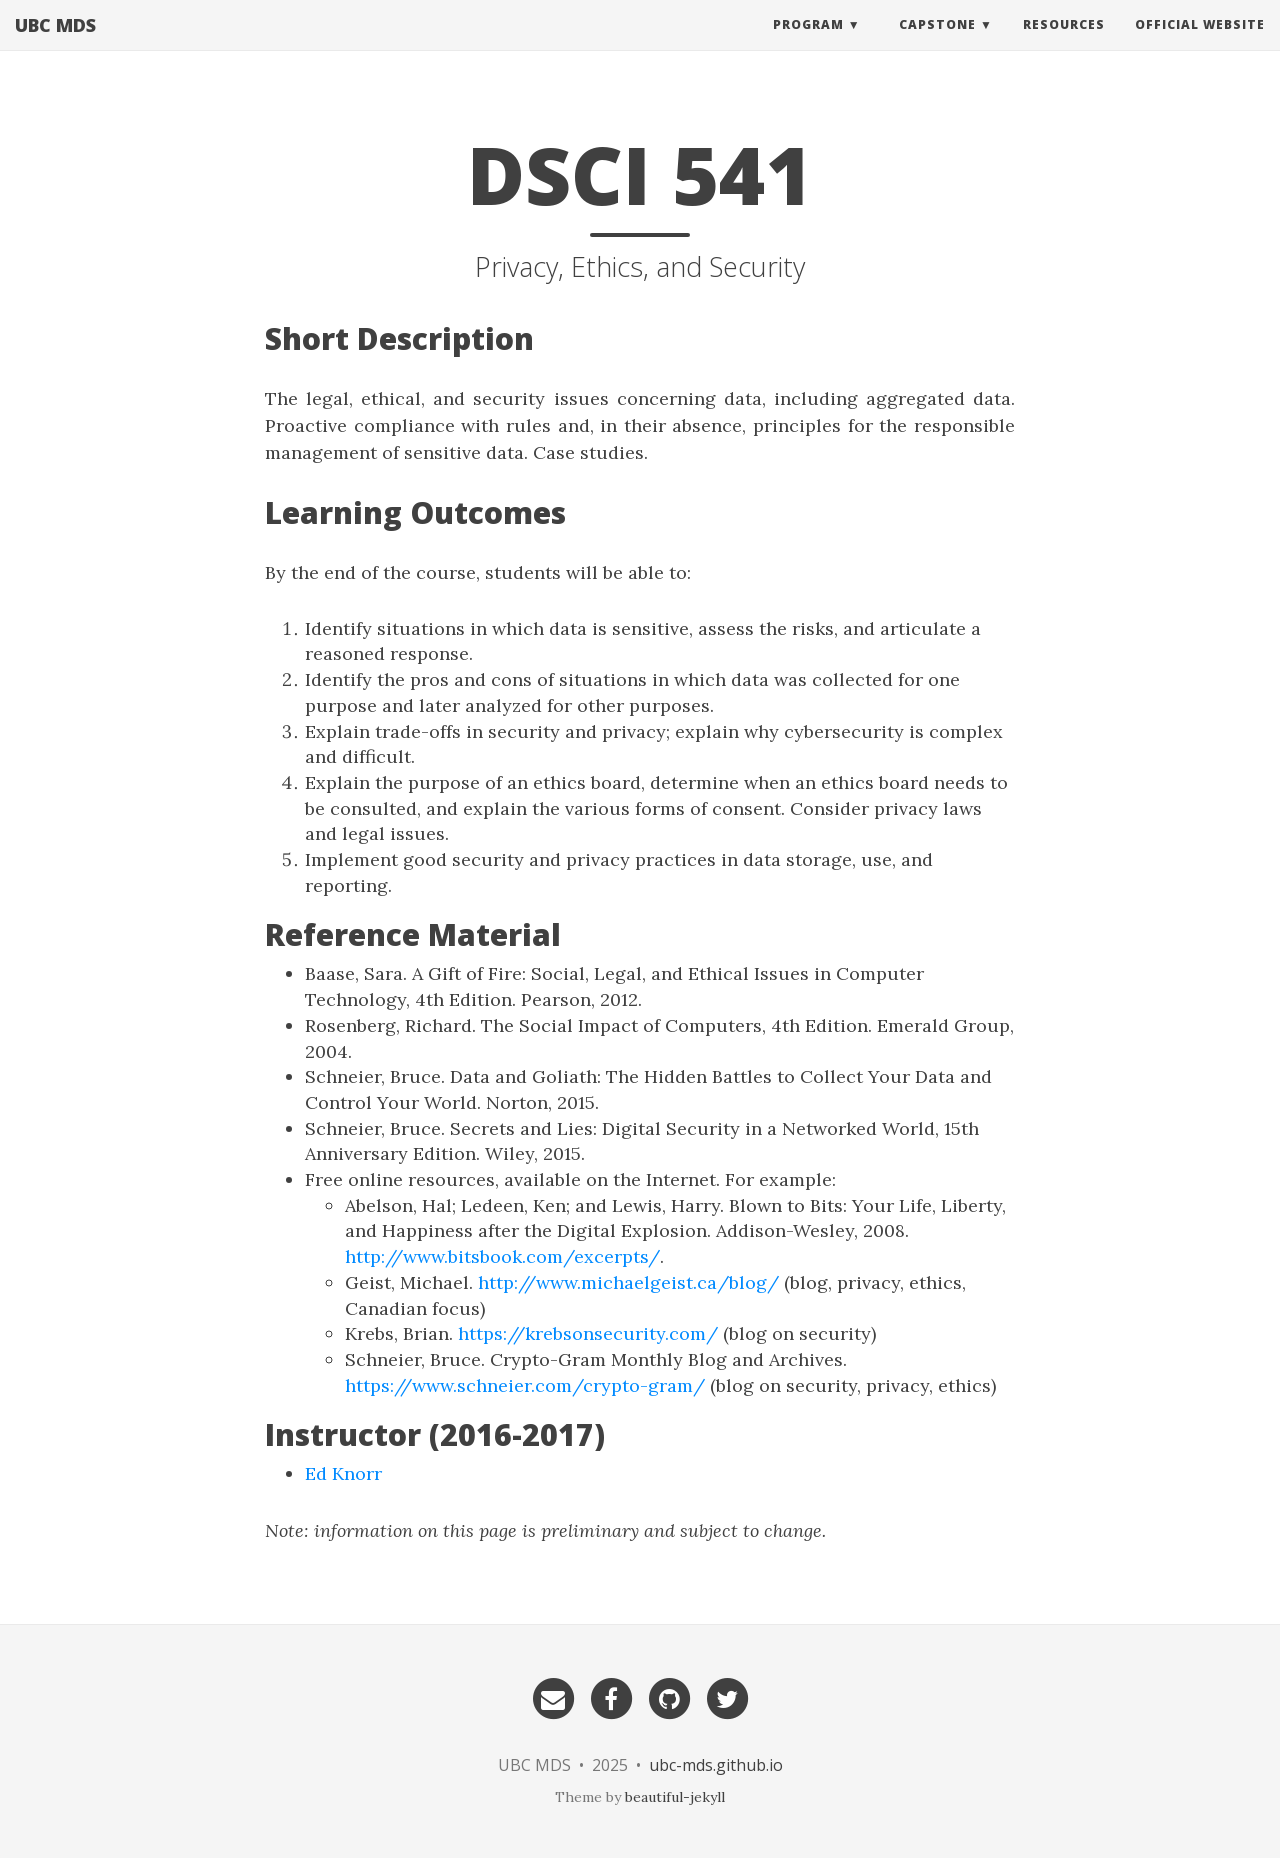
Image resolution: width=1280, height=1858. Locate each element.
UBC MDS (55, 45)
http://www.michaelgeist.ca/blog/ (628, 1282)
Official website (1200, 44)
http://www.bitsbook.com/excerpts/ (502, 1256)
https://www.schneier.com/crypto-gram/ (525, 1385)
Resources (1064, 44)
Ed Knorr (343, 1473)
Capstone (937, 44)
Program (808, 44)
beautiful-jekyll (675, 1797)
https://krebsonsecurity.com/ (588, 1333)
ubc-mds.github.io (716, 1765)
